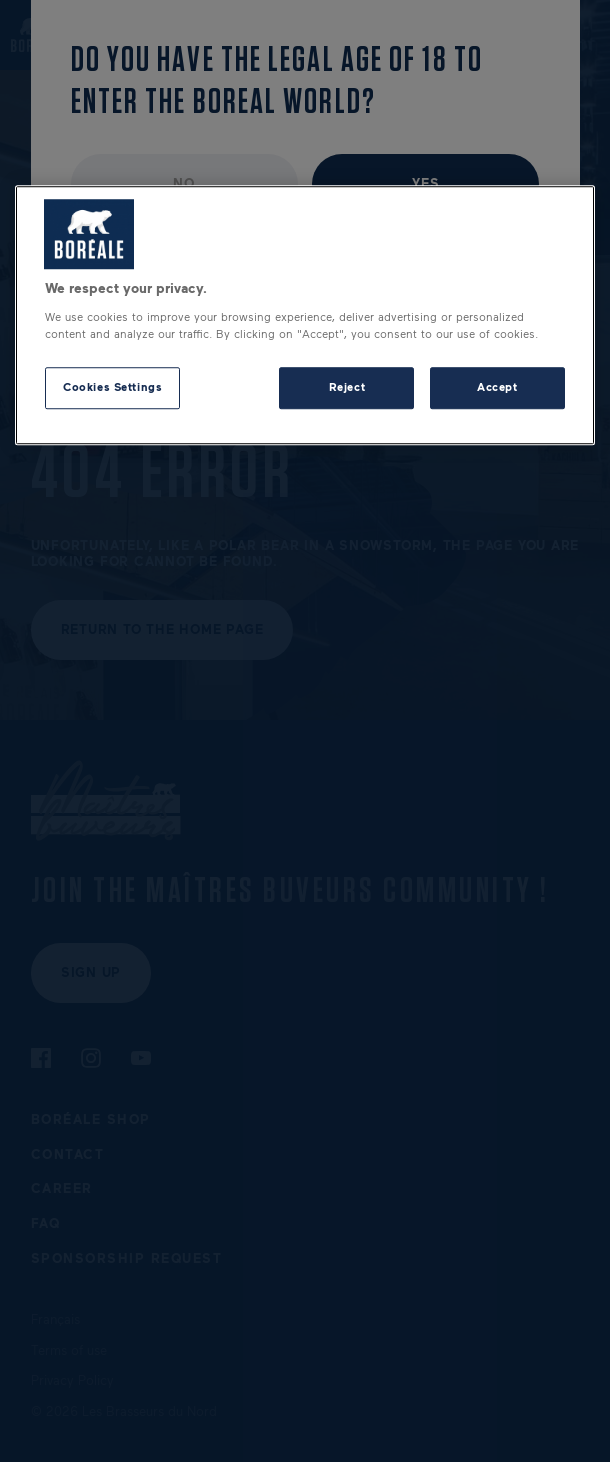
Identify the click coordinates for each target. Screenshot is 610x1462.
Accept (497, 387)
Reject (347, 387)
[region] (305, 316)
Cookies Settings (112, 387)
